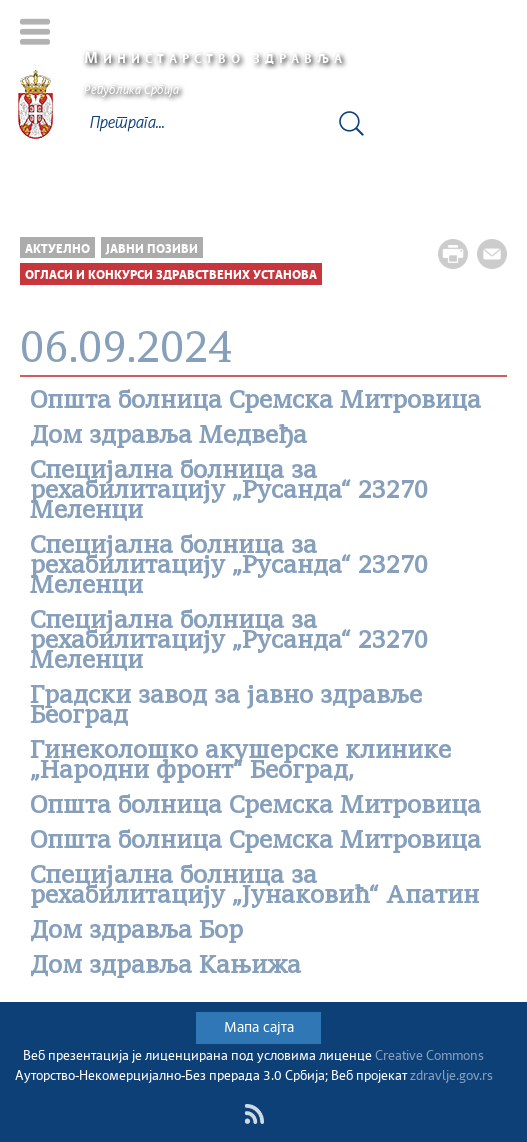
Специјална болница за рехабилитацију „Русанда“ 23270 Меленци (229, 492)
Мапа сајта (259, 1028)
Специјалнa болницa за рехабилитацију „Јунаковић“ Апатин (254, 887)
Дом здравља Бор (136, 932)
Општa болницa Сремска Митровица (255, 402)
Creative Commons (429, 1056)
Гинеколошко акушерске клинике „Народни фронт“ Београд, (240, 762)
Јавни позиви (152, 249)
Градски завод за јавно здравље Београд (226, 707)
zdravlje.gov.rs (451, 1076)
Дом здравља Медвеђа (168, 437)
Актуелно (57, 249)
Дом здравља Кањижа (165, 967)
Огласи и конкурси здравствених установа (171, 275)
